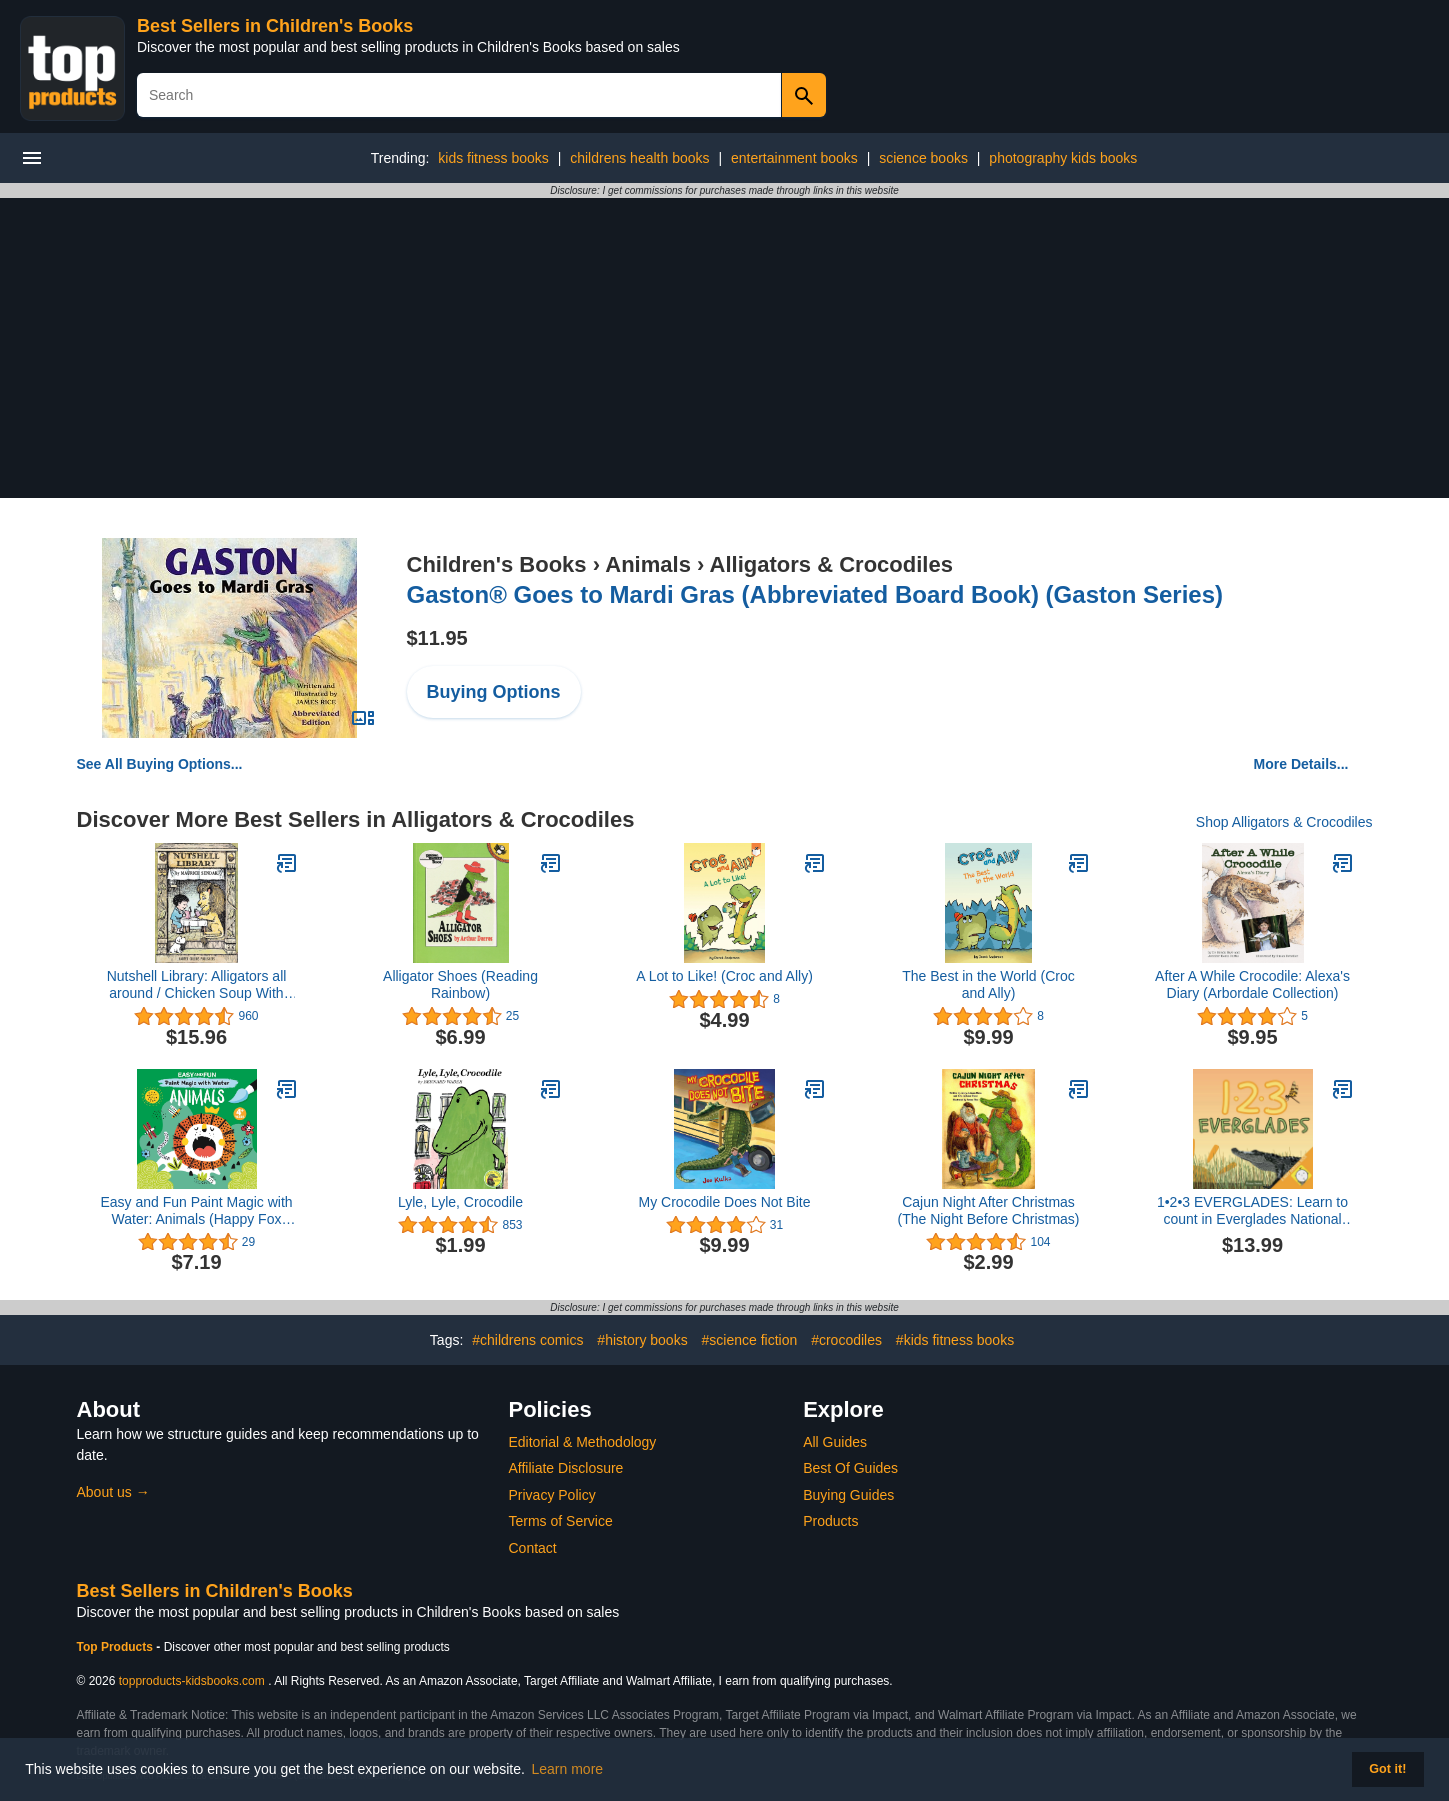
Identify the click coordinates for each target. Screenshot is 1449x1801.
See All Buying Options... (160, 764)
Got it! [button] (1387, 1769)
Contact (533, 1548)
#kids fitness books (955, 1340)
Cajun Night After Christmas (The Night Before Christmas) (988, 1210)
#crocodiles (846, 1340)
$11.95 (437, 638)
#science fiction (750, 1340)
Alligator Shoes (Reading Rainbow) (460, 984)
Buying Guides (848, 1495)
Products (830, 1521)
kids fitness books (493, 158)
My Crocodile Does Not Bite (725, 1202)
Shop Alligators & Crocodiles (1284, 822)
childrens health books (639, 158)
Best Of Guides (850, 1468)
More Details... (1301, 764)
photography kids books (1063, 158)
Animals (648, 564)
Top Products (117, 1647)
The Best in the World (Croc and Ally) (988, 984)
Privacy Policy (552, 1495)
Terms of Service (561, 1521)
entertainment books (794, 158)
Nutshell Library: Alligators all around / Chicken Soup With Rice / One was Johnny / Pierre (196, 985)
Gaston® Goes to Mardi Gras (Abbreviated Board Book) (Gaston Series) (815, 594)
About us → (113, 1492)
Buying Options (494, 692)
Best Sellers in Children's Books (275, 26)
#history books (642, 1340)
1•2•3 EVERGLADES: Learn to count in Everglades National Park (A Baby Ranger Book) (1252, 1211)
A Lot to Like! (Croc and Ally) (724, 976)
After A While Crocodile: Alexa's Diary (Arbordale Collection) (1252, 984)
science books (923, 158)
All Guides (835, 1442)
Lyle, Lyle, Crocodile (460, 1202)
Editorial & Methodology (583, 1442)
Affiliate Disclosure (566, 1468)
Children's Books (497, 564)
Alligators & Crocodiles (831, 564)
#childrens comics (527, 1340)
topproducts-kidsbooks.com (192, 1681)
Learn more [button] (568, 1769)
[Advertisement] (725, 348)
